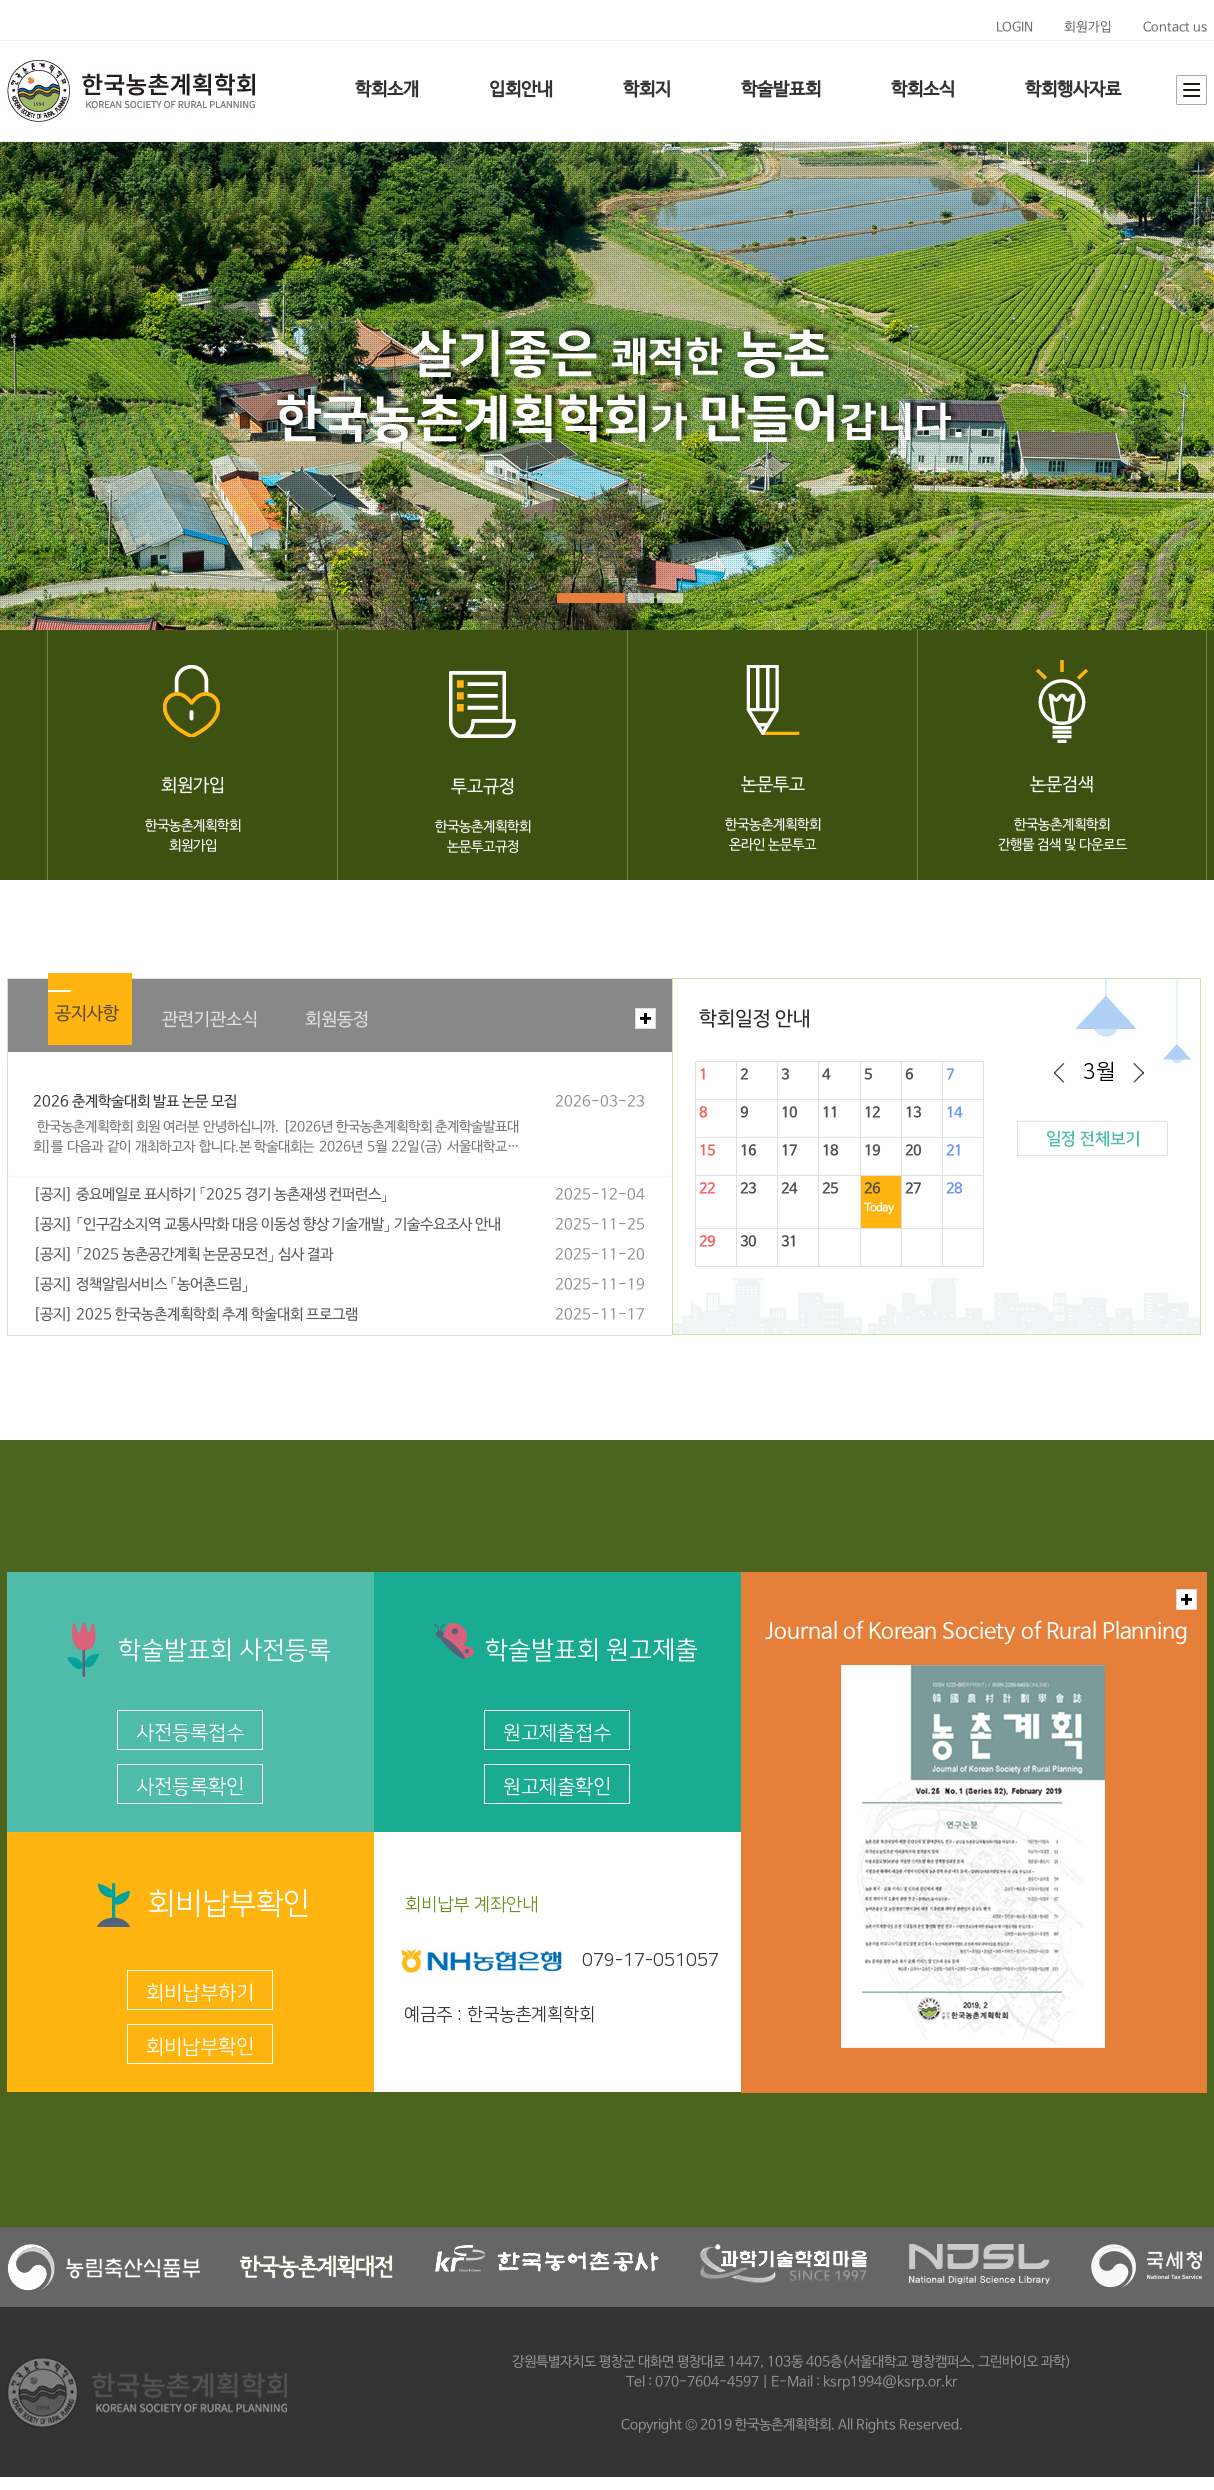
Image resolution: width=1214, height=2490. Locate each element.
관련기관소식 (210, 1020)
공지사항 (87, 1014)
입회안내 (521, 90)
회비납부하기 (200, 1993)
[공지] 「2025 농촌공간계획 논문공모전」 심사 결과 (183, 1255)
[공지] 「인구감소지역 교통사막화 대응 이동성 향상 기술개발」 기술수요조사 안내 (267, 1225)
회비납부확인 (200, 2047)
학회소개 (387, 90)
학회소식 (923, 90)
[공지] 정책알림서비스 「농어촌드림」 (141, 1285)
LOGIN (1014, 27)
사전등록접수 (190, 1733)
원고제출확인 (557, 1787)
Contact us (1175, 27)
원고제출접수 (557, 1733)
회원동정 (337, 1020)
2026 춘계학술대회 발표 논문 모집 (135, 1102)
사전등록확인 (190, 1787)
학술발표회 (781, 90)
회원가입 (1088, 27)
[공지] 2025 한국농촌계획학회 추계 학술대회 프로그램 (195, 1315)
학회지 (647, 90)
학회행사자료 (1073, 90)
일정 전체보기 (1093, 1139)
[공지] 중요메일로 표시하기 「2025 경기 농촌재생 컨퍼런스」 (210, 1195)
